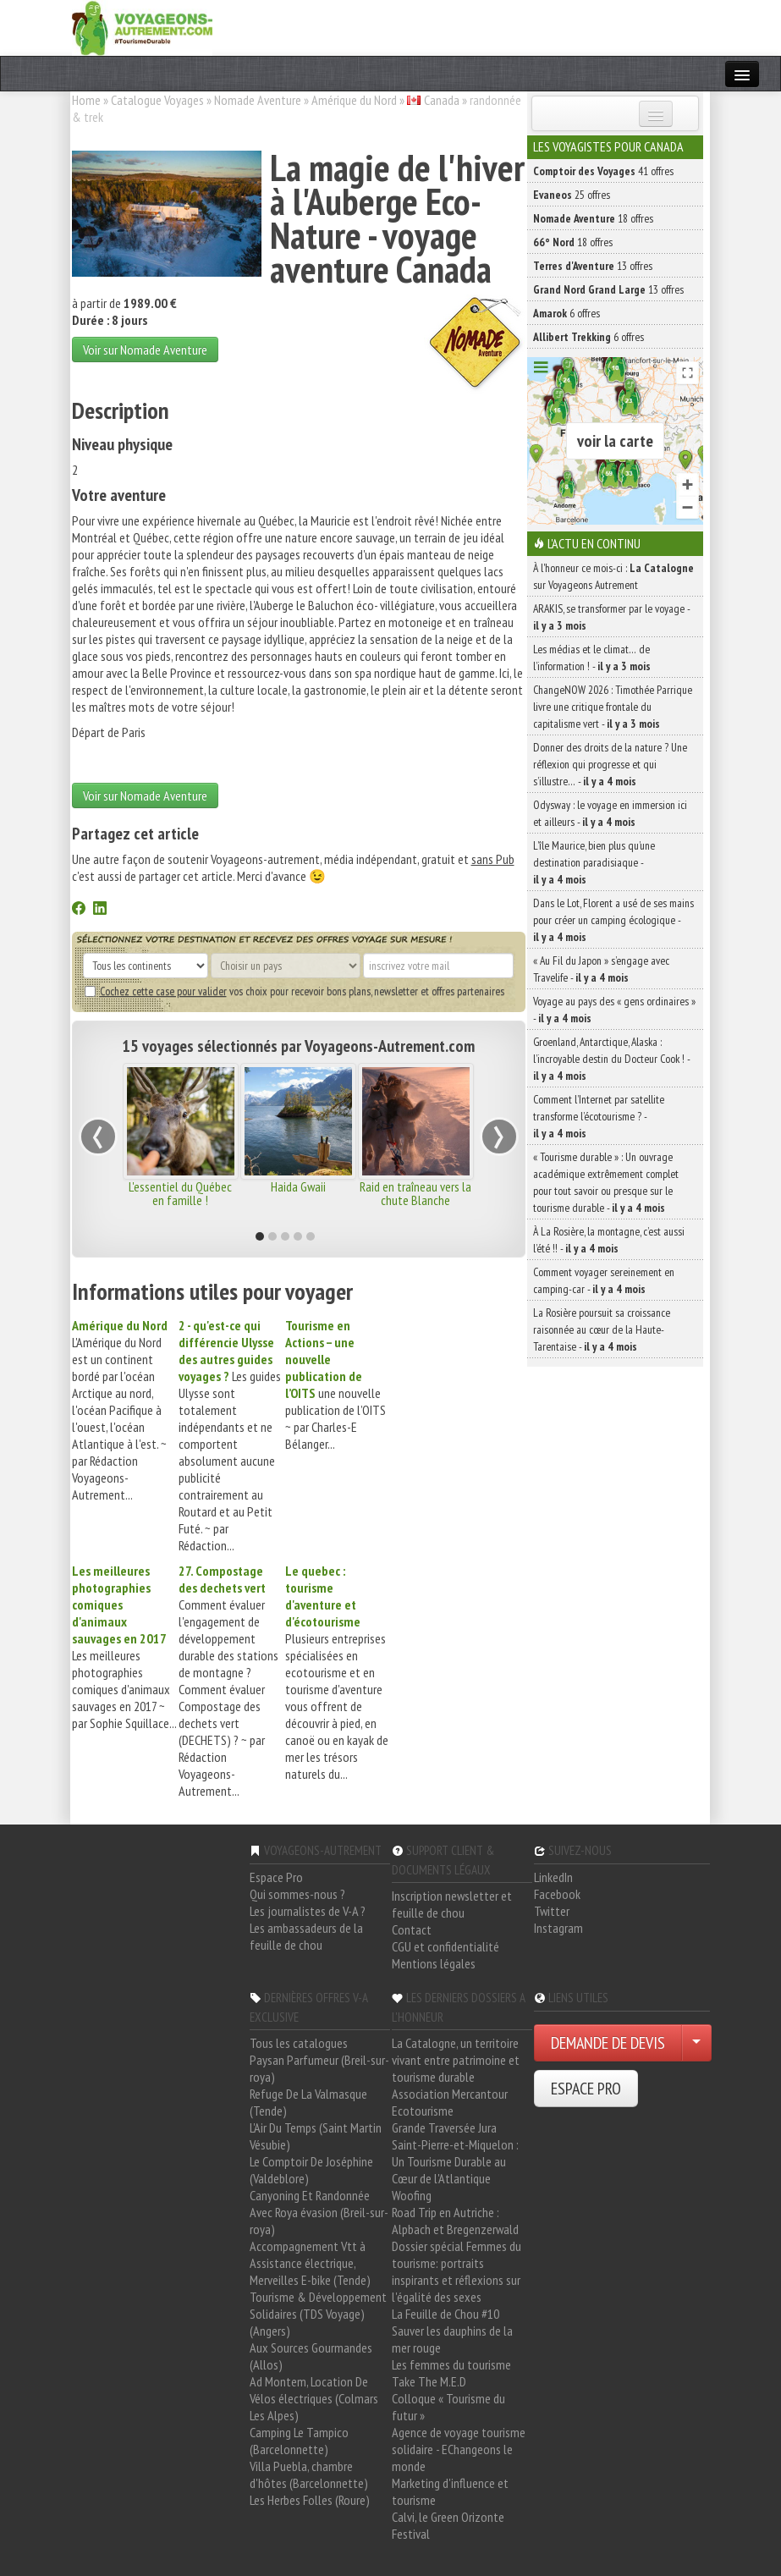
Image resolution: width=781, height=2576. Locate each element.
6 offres (566, 313)
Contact (412, 1929)
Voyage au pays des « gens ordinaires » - (614, 1010)
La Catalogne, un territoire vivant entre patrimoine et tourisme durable (456, 2059)
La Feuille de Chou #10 (445, 2313)
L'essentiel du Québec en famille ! (180, 1193)
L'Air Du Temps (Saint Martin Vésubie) (316, 2136)
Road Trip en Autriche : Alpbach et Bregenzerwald (455, 2220)
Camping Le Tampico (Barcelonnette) (299, 2441)
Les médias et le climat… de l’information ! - (592, 657)
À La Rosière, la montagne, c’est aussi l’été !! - (609, 1240)
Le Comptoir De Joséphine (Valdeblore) (311, 2170)
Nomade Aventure (257, 99)
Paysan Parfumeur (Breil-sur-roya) (319, 2068)
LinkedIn (553, 1877)
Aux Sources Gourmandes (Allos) (311, 2356)
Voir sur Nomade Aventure (145, 349)
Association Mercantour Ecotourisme (450, 2102)
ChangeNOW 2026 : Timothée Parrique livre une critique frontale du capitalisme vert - (612, 706)
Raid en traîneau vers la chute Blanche (415, 1193)
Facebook (557, 1893)
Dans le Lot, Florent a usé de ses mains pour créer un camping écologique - (613, 919)
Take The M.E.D (429, 2381)
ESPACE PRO (586, 2089)
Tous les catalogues (299, 2042)
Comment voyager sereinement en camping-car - (603, 1280)
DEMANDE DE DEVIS (608, 2043)
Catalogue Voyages (157, 99)
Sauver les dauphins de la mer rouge (452, 2339)
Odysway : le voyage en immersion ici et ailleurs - (610, 813)
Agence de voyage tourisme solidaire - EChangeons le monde (458, 2449)
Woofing (412, 2195)
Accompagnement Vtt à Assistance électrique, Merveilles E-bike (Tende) (310, 2262)
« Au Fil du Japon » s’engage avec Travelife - (601, 969)
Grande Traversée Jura (444, 2127)
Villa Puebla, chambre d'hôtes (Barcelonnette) (309, 2474)
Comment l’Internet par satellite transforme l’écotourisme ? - (598, 1116)
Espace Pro (276, 1877)
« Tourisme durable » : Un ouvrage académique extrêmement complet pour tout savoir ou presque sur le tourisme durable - (606, 1182)
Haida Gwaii (298, 1186)
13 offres (592, 265)
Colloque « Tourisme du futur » (448, 2407)
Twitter (551, 1910)
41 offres (603, 171)
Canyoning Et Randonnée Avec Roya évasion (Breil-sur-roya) (319, 2212)
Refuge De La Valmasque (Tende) (308, 2102)
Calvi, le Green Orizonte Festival (448, 2525)
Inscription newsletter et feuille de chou (452, 1904)
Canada (441, 99)
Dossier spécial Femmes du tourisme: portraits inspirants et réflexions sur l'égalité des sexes (456, 2271)
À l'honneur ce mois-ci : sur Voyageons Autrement (613, 576)
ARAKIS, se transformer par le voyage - (611, 617)
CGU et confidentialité (445, 1946)
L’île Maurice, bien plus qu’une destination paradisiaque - (594, 862)
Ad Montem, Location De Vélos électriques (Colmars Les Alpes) (314, 2398)
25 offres (571, 194)
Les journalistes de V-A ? (308, 1910)
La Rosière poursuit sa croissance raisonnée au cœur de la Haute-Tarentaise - (601, 1329)
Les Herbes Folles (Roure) (310, 2499)
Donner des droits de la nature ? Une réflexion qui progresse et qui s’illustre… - (610, 764)
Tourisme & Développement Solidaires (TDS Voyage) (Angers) (318, 2313)
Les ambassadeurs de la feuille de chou (306, 1936)
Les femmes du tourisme (451, 2364)
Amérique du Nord (354, 99)
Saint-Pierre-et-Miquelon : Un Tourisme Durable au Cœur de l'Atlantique (455, 2161)
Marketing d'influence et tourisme (450, 2491)
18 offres (593, 218)
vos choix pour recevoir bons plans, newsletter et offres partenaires (294, 991)
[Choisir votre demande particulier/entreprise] (696, 2042)
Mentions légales (434, 1963)
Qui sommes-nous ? (297, 1893)
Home (86, 99)
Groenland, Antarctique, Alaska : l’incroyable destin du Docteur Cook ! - (611, 1058)
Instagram (558, 1927)
